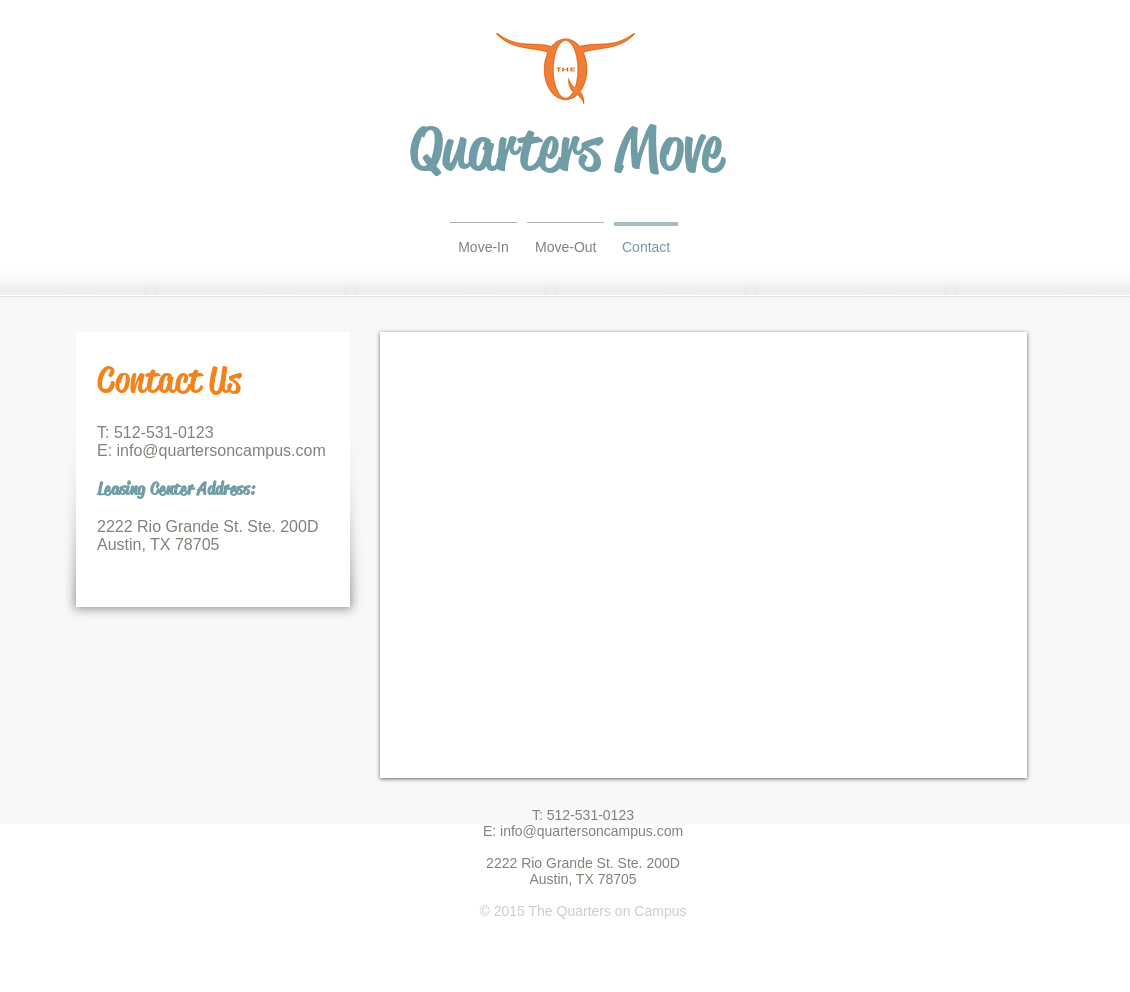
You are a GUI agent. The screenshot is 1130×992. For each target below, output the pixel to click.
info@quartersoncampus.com (221, 450)
